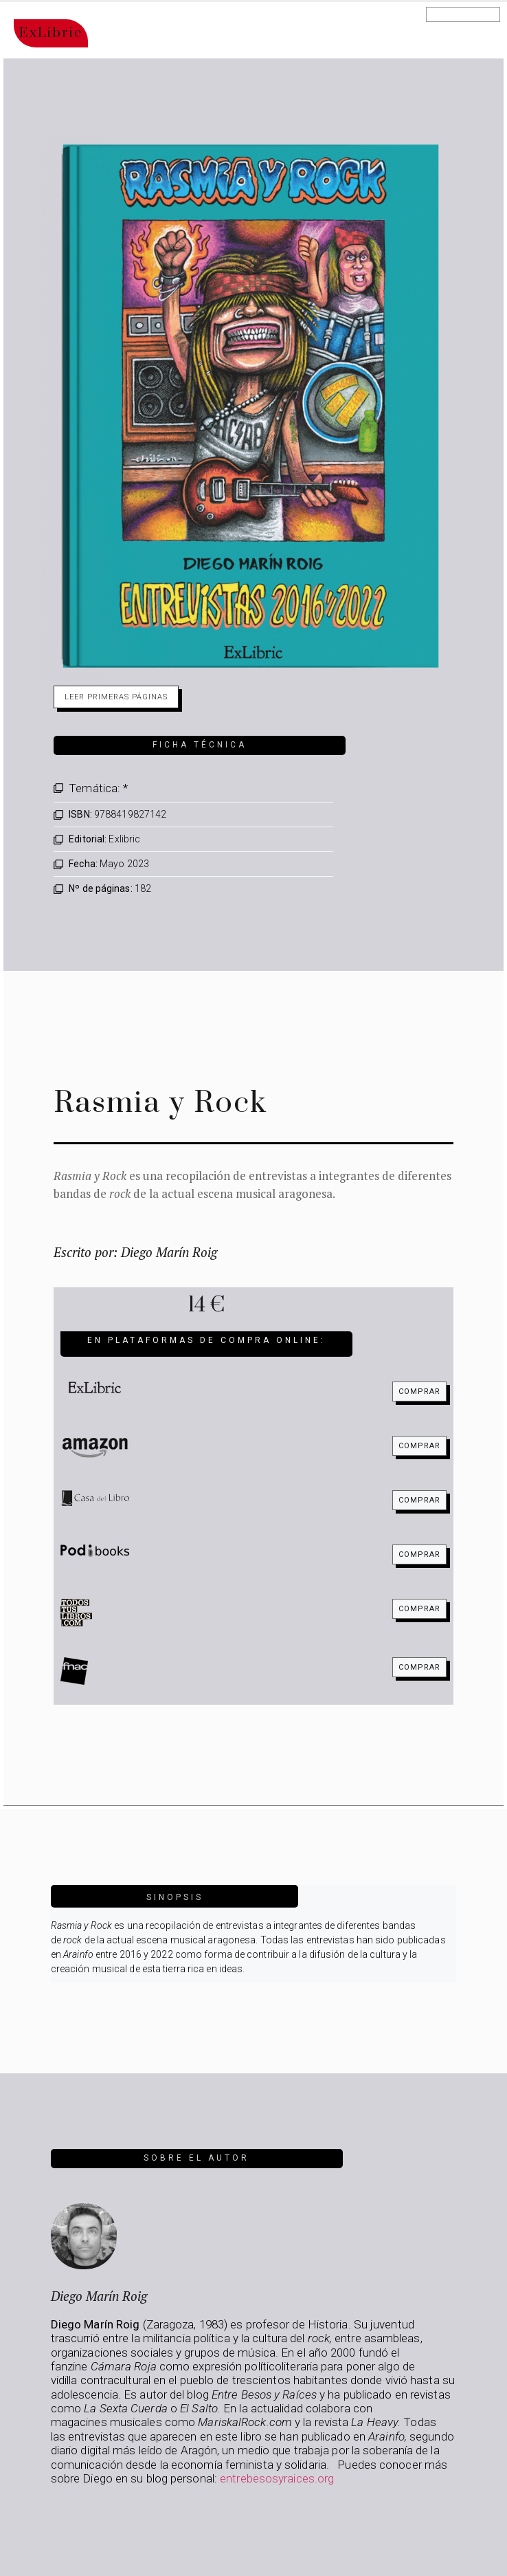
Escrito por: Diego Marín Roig (135, 1251)
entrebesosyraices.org (277, 2478)
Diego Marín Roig (99, 2295)
